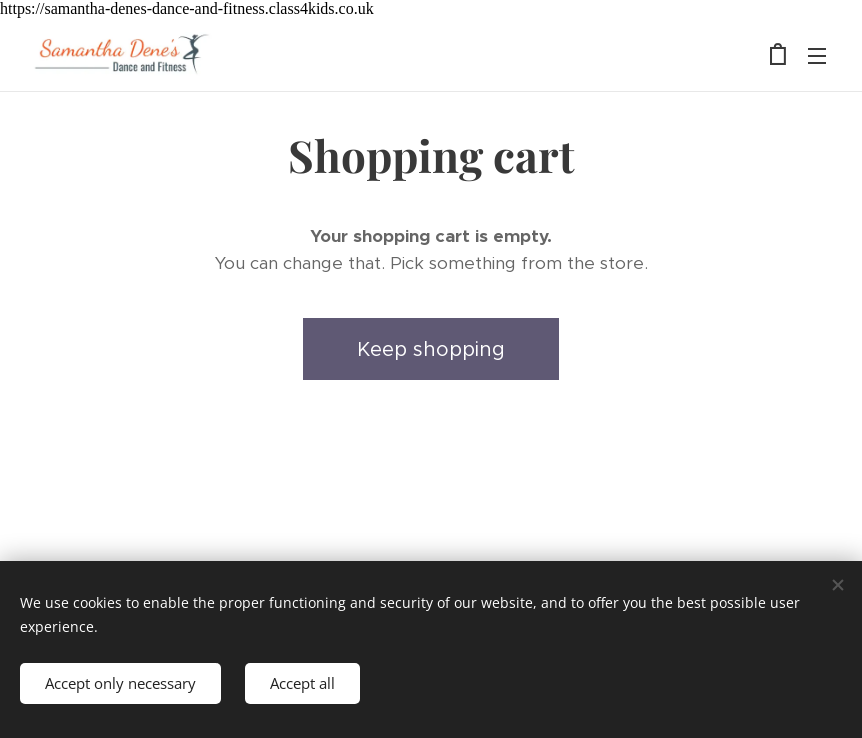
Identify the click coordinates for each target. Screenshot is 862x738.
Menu (817, 56)
